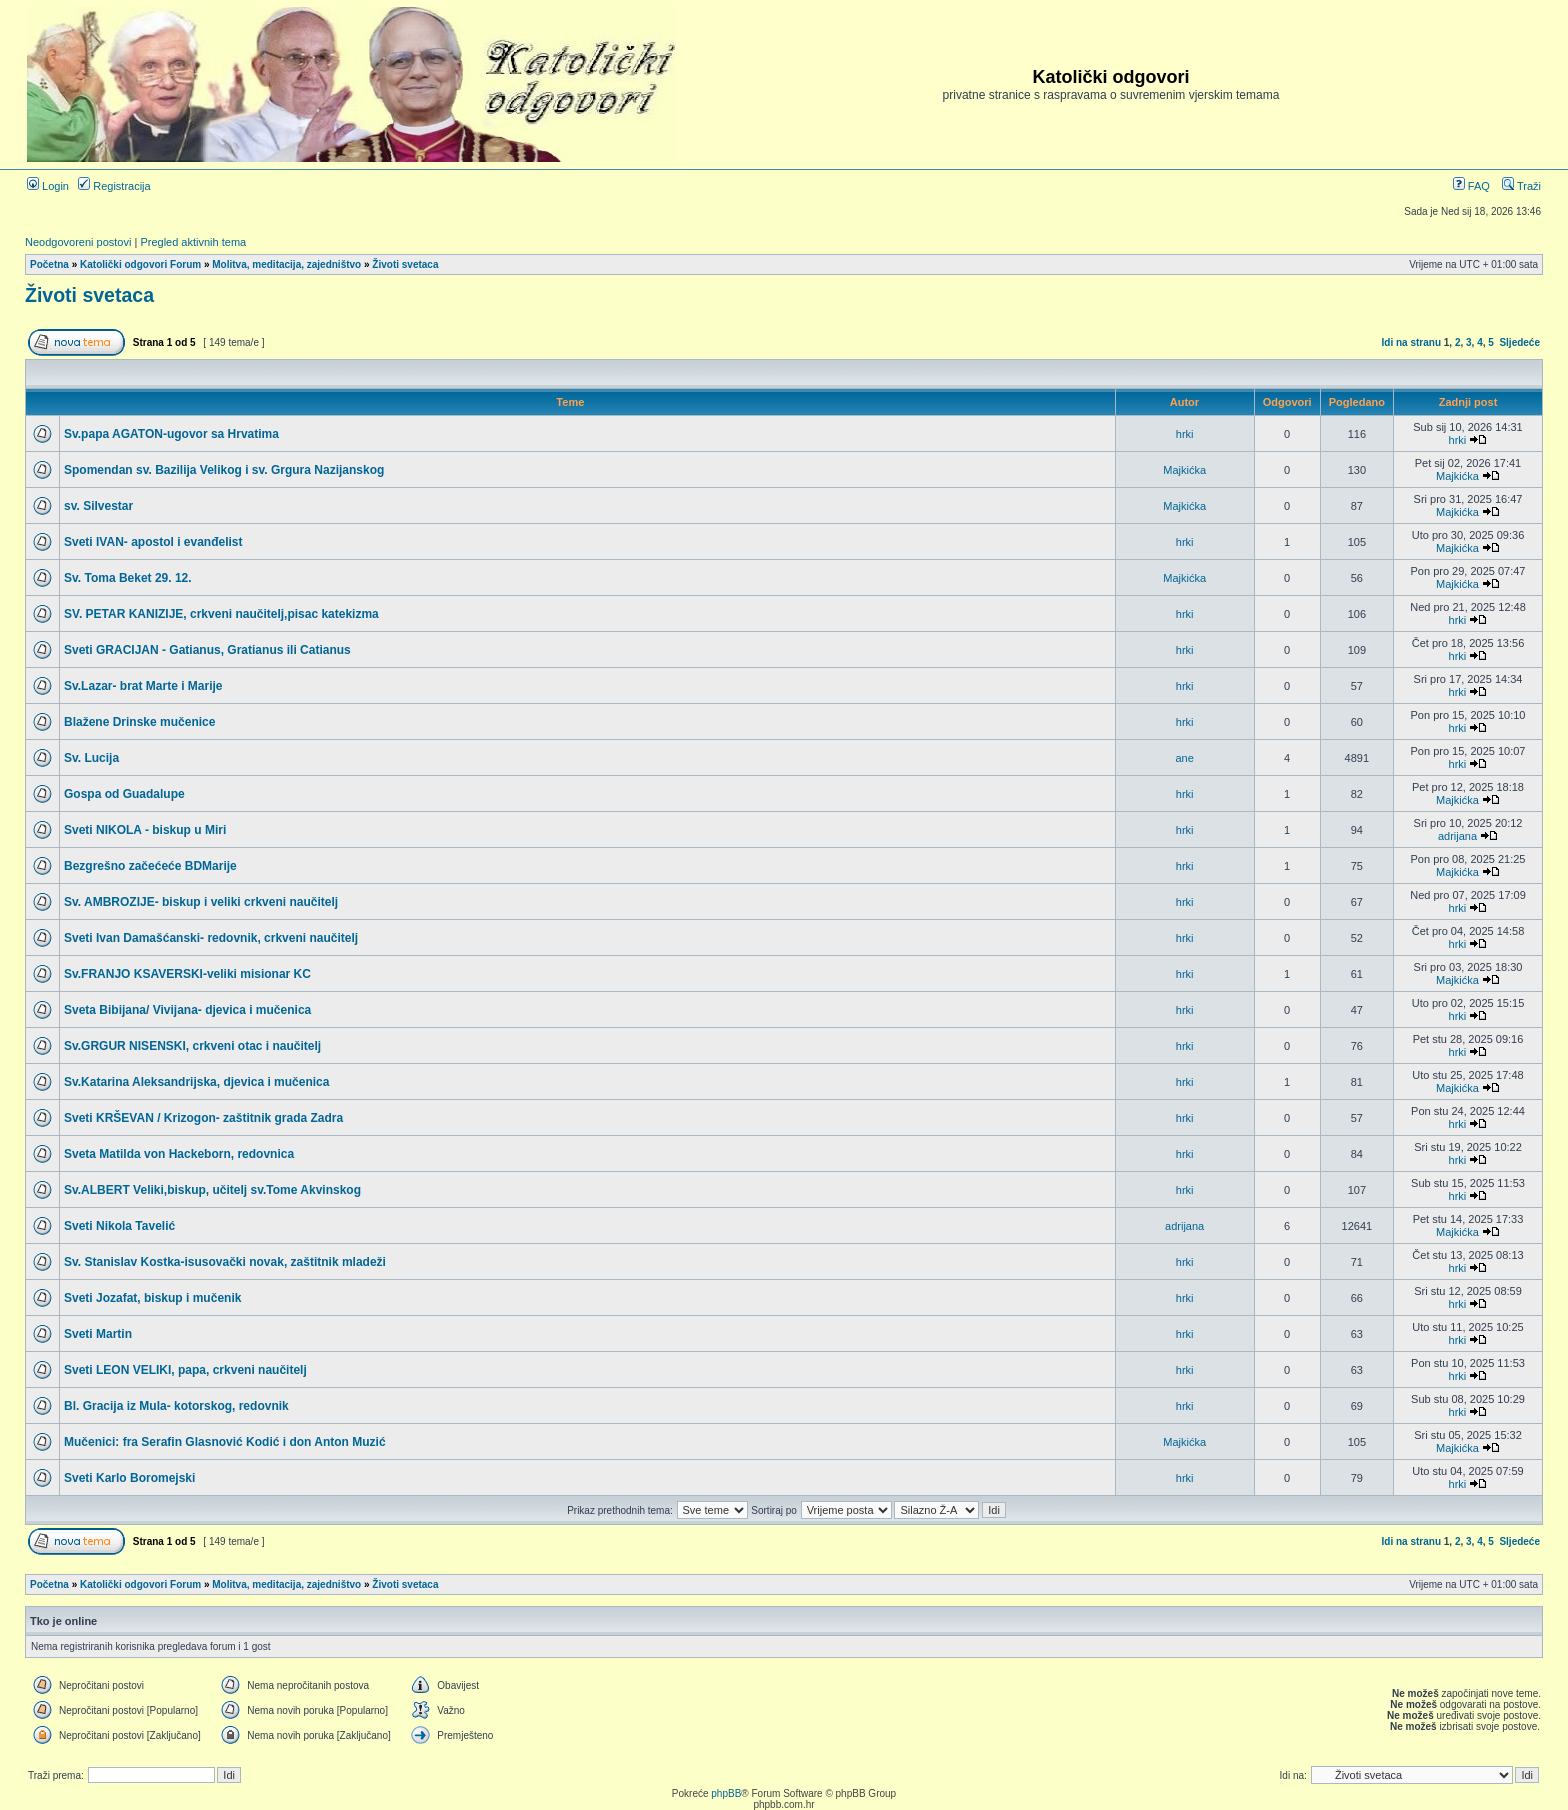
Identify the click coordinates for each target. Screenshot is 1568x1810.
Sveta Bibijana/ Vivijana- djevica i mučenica (187, 1010)
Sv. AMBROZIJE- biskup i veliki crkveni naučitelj (201, 902)
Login (48, 186)
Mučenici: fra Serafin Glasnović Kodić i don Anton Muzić (225, 1442)
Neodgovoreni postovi (78, 242)
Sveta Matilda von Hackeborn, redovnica (179, 1154)
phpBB (726, 1793)
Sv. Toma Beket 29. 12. (128, 578)
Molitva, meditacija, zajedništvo (286, 264)
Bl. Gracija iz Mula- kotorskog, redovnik (176, 1406)
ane (1184, 758)
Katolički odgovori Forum (140, 264)
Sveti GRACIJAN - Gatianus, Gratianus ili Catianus (207, 650)
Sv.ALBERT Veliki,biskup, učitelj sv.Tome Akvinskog (212, 1190)
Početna (49, 264)
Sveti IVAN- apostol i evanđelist (153, 542)
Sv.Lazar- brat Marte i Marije (143, 686)
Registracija (114, 186)
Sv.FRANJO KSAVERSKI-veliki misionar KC (187, 974)
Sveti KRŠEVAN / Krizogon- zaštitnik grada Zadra (203, 1118)
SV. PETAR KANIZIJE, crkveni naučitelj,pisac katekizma (221, 614)
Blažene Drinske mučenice (139, 722)
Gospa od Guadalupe (124, 794)
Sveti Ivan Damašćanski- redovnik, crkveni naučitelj (211, 938)
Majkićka (1184, 470)
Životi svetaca (405, 264)
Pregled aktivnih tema (193, 242)
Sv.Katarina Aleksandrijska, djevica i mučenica (196, 1082)
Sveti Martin (98, 1334)
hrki (1185, 434)
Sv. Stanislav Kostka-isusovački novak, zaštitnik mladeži (225, 1262)
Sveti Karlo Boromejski (129, 1478)
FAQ (1471, 186)
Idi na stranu (1411, 342)
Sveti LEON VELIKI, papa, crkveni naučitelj (185, 1370)
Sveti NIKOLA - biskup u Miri (145, 830)
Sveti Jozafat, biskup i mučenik (152, 1298)
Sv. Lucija (91, 758)
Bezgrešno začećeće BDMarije (150, 866)
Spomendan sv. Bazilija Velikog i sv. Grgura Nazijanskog (224, 470)
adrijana (1457, 836)
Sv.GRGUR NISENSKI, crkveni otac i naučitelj (192, 1046)
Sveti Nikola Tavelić (119, 1226)
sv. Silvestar (98, 506)
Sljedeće (1519, 342)
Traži (1521, 186)
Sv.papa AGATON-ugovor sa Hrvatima (171, 434)
